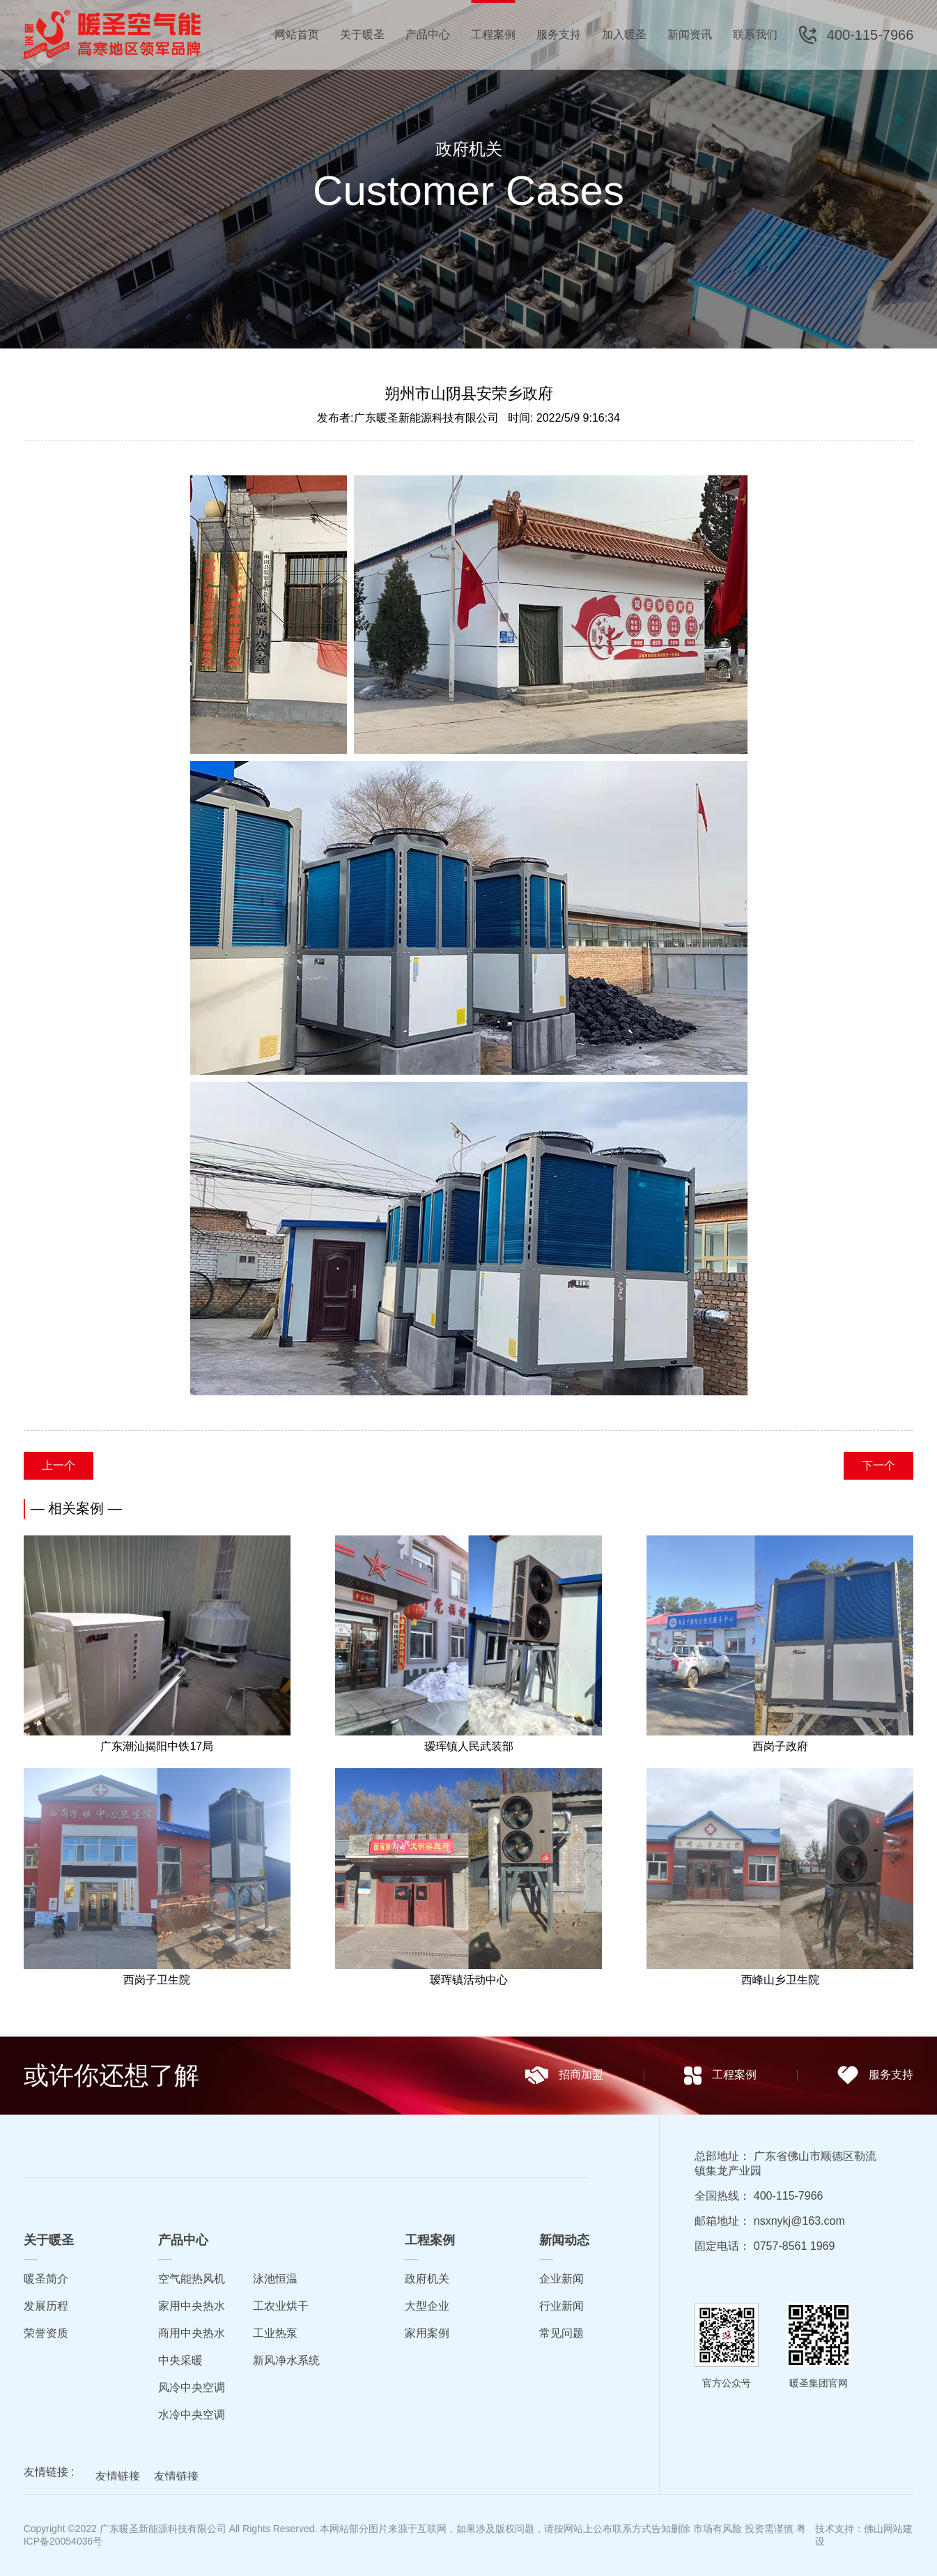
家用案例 (427, 2333)
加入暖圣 (624, 34)
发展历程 (46, 2306)
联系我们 (755, 34)
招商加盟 (564, 2075)
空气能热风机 (191, 2279)
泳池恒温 (275, 2279)
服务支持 (558, 34)
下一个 (878, 1465)
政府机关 (427, 2279)
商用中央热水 (191, 2333)
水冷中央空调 (191, 2415)
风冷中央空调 (191, 2387)
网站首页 (296, 34)
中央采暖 (180, 2360)
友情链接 (117, 2479)
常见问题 (561, 2333)
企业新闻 (561, 2279)
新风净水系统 (286, 2360)
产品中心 (427, 34)
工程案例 (493, 34)
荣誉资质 (46, 2333)
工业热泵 (275, 2333)
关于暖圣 (362, 34)
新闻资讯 (689, 34)
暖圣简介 (46, 2279)
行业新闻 (561, 2306)
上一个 (58, 1465)
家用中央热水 (191, 2306)
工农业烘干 (281, 2306)
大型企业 (427, 2306)
